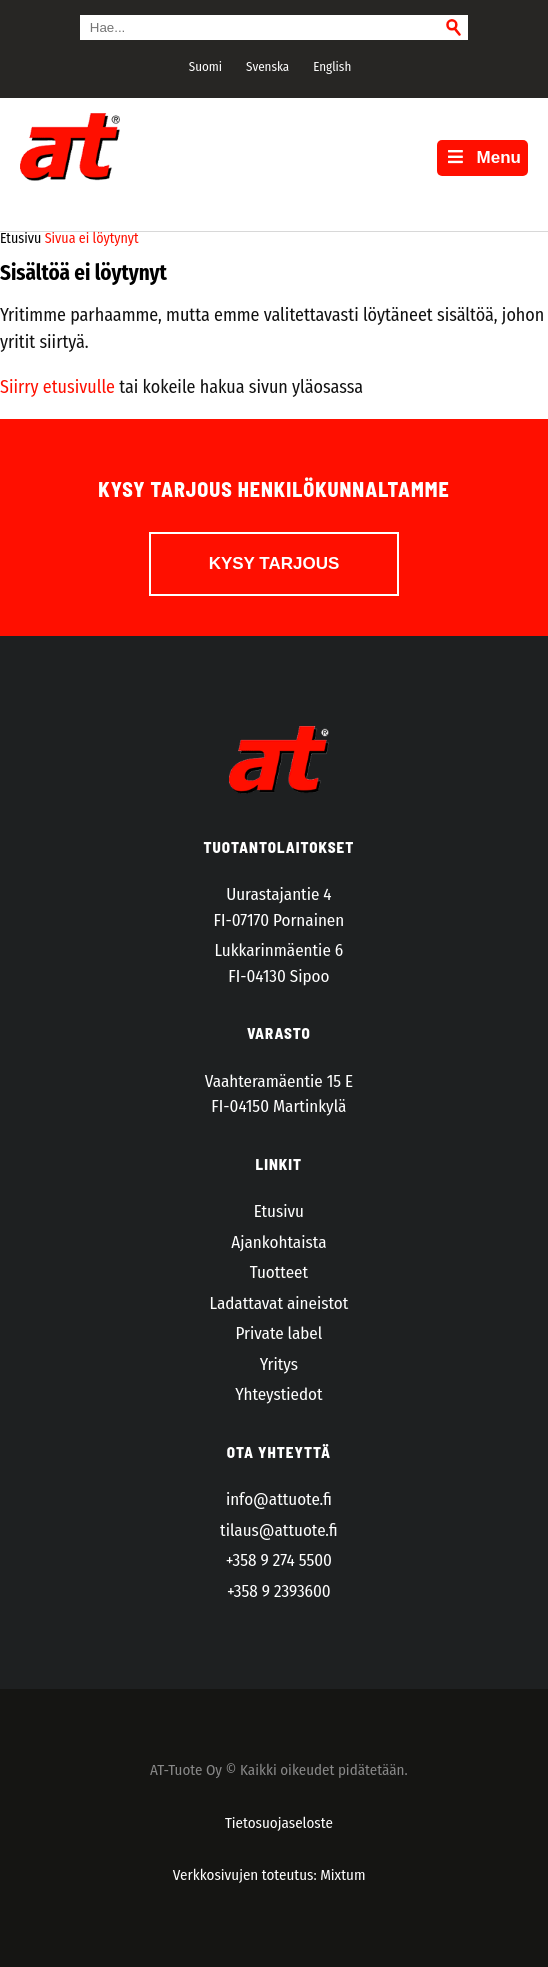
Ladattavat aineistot (278, 1303)
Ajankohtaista (278, 1242)
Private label (278, 1333)
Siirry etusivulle (57, 387)
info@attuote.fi (279, 1499)
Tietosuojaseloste (279, 1823)
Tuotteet (279, 1272)
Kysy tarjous (274, 563)
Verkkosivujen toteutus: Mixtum (269, 1875)
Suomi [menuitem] (205, 66)
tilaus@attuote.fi (279, 1530)
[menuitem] (203, 66)
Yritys (279, 1364)
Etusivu (279, 1211)
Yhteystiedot (278, 1394)
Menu (482, 157)
